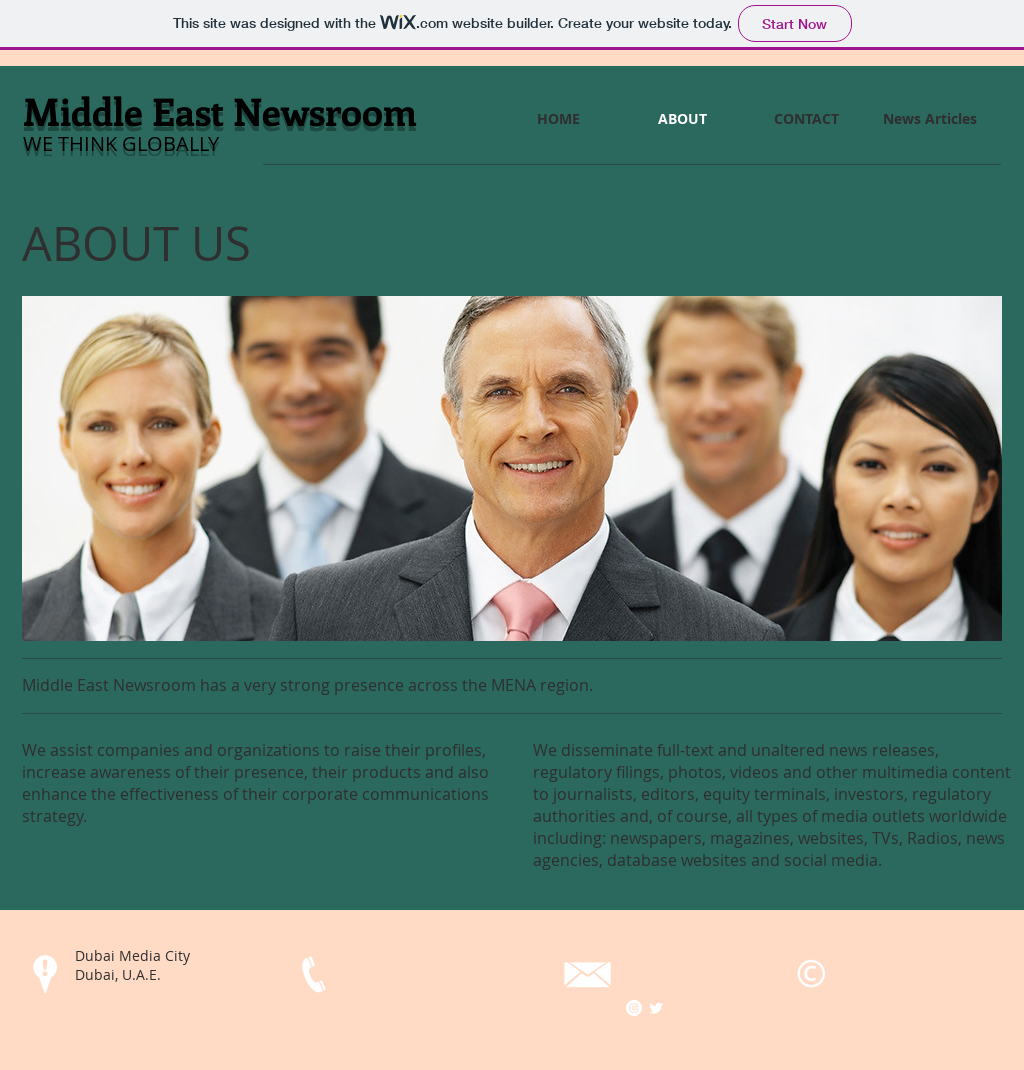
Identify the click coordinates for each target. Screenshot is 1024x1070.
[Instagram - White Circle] (634, 1008)
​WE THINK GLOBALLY (121, 143)
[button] (512, 468)
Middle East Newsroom (220, 110)
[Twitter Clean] (656, 1008)
